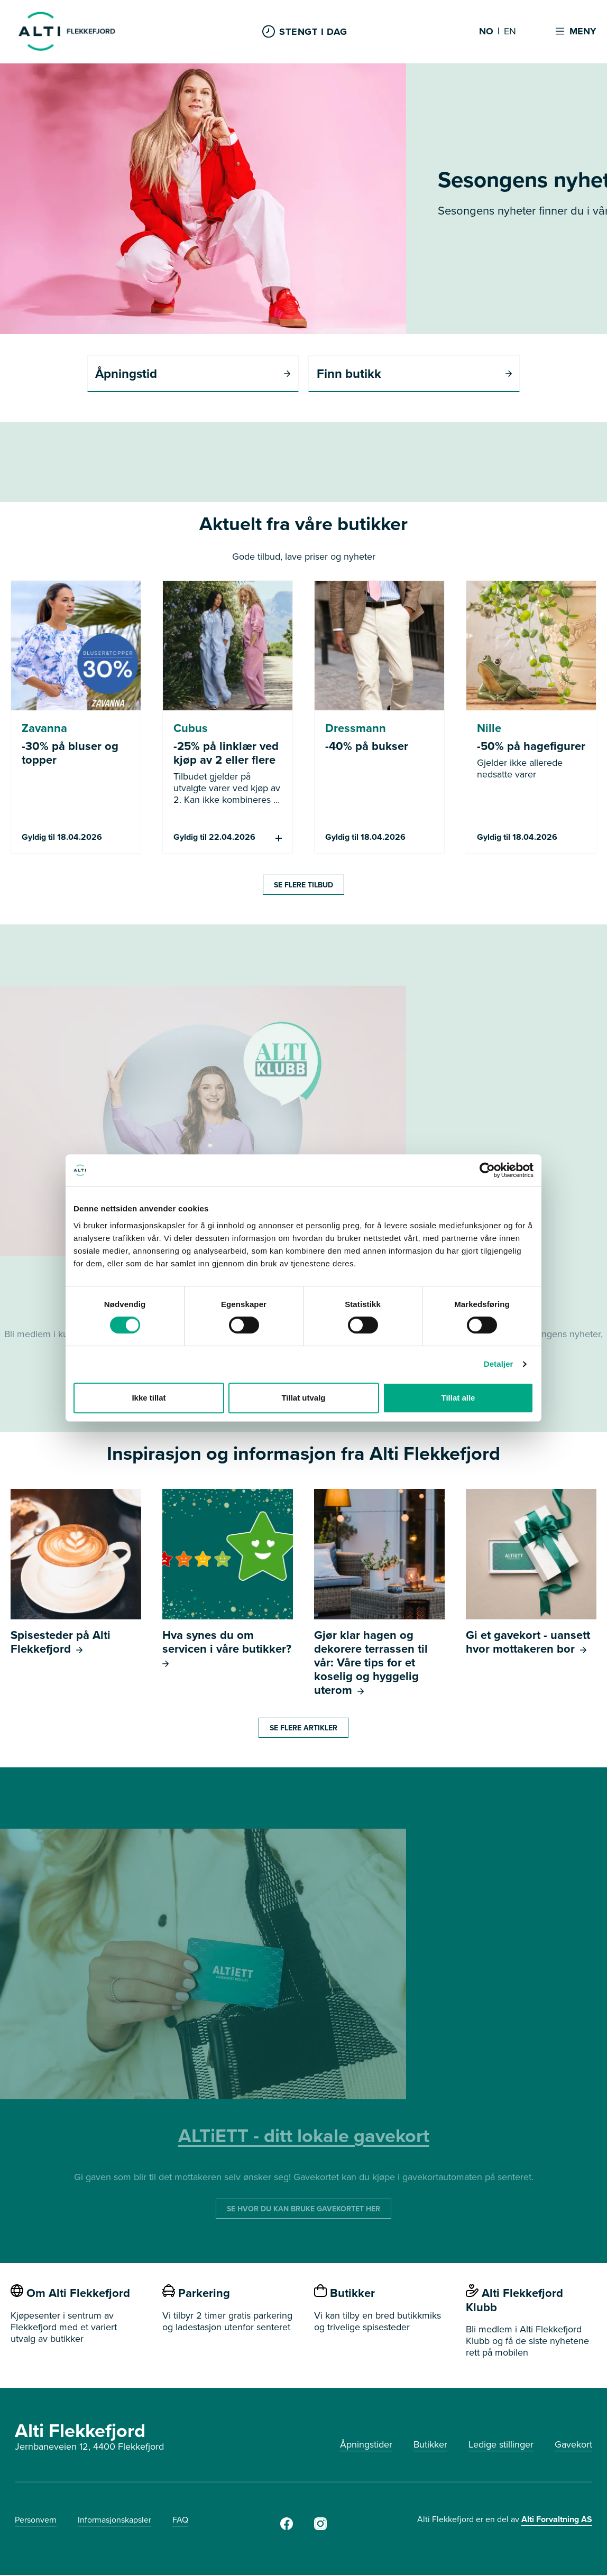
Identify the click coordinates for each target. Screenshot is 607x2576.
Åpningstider (366, 2445)
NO (486, 31)
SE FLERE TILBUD (303, 885)
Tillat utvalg (303, 1397)
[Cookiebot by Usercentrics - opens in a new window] (487, 1170)
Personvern (36, 2521)
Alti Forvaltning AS (556, 2520)
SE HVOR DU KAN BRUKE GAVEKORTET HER (303, 2209)
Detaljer (498, 1363)
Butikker (430, 2445)
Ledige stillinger (501, 2445)
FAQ (180, 2521)
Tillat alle (458, 1397)
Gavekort (573, 2445)
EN (510, 31)
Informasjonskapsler (114, 2521)
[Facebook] (286, 2528)
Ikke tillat (148, 1397)
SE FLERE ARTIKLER (303, 1728)
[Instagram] (320, 2528)
